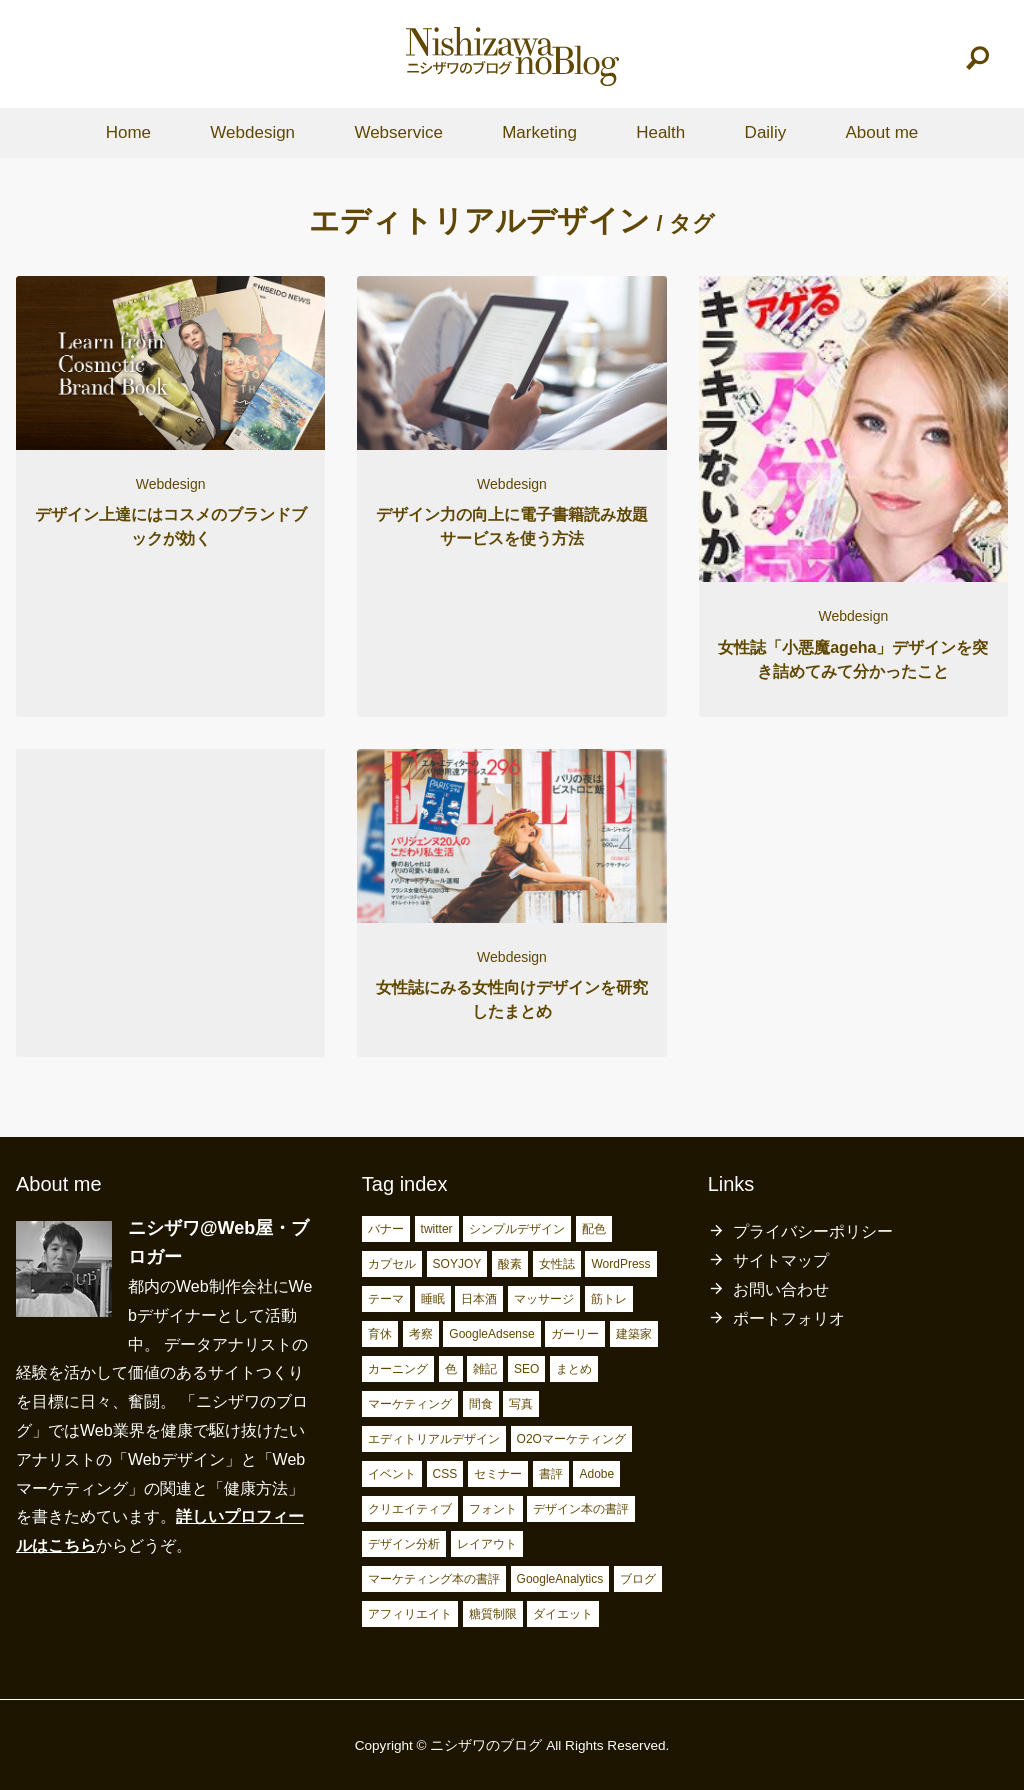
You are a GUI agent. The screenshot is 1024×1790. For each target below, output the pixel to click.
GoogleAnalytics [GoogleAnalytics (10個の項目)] (560, 1579)
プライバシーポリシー (813, 1231)
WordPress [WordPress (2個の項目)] (620, 1264)
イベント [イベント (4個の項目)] (392, 1474)
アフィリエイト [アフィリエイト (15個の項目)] (410, 1614)
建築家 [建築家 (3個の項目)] (634, 1334)
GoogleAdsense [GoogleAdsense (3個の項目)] (491, 1334)
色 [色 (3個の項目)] (451, 1369)
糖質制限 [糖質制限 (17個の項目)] (493, 1614)
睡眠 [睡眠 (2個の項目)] (433, 1299)
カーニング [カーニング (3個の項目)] (398, 1369)
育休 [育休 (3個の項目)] (380, 1334)
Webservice (398, 132)
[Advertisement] (170, 892)
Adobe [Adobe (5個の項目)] (596, 1474)
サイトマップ (781, 1260)
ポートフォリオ (789, 1318)
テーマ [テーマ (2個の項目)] (386, 1299)
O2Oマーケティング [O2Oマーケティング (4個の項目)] (571, 1439)
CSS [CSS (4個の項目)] (445, 1474)
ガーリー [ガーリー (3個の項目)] (575, 1334)
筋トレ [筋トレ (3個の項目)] (609, 1299)
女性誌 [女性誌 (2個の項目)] (557, 1264)
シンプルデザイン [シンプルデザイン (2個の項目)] (517, 1229)
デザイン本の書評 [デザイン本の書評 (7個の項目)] (581, 1509)
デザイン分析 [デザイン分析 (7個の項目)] (404, 1544)
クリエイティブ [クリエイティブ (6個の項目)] (410, 1509)
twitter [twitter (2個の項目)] (437, 1229)
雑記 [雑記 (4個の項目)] (485, 1369)
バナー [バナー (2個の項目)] (386, 1229)
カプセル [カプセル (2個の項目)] (392, 1264)
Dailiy (766, 132)
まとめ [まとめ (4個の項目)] (574, 1369)
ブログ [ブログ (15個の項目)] (638, 1579)
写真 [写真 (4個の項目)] (521, 1404)
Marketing (539, 132)
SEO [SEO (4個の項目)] (526, 1369)
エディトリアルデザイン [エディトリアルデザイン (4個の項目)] (434, 1439)
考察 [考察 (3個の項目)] (421, 1334)
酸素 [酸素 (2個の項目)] (510, 1264)
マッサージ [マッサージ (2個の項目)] (544, 1299)
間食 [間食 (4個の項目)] (481, 1404)
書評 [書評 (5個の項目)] (551, 1474)
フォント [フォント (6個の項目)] (493, 1509)
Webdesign (252, 132)
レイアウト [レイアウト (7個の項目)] (487, 1544)
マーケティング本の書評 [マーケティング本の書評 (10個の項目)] (434, 1579)
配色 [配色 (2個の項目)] (594, 1229)
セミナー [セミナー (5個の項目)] (498, 1474)
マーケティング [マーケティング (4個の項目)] (410, 1404)
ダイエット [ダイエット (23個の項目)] (563, 1614)
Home (128, 132)
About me (881, 132)
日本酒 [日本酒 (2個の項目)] (479, 1299)
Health (660, 132)
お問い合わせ (781, 1289)
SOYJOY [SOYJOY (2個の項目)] (457, 1264)
